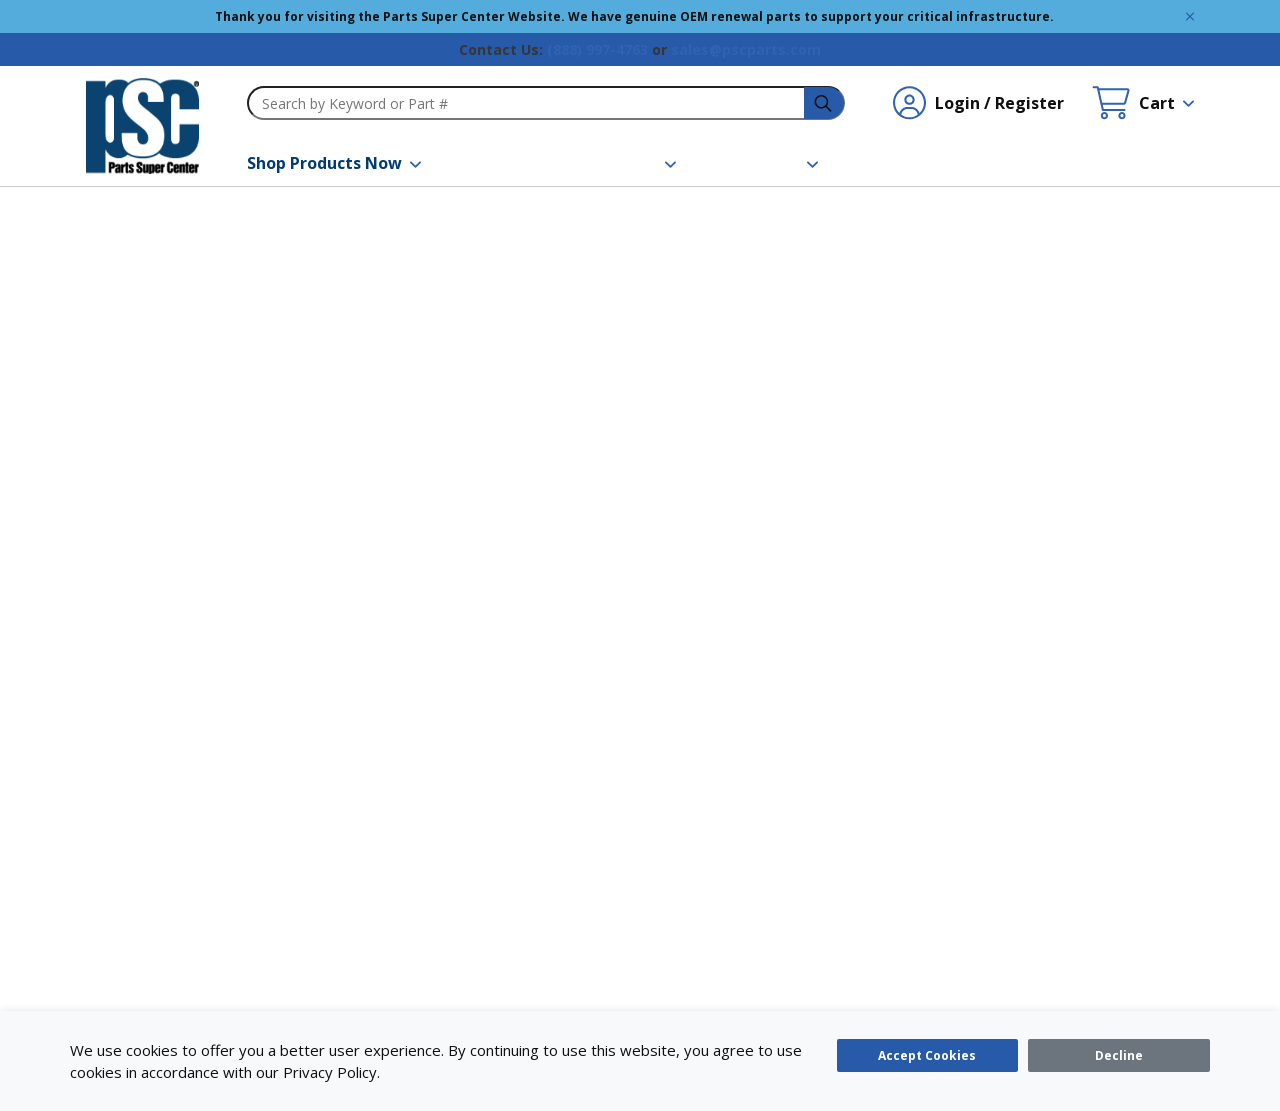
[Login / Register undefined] (978, 103)
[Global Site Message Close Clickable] (1190, 16)
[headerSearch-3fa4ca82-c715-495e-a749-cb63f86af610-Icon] (824, 103)
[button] (334, 163)
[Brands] (498, 163)
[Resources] (626, 163)
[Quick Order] (1055, 163)
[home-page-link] (142, 126)
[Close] (1119, 1055)
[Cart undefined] (1143, 103)
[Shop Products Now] (334, 163)
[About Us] (772, 163)
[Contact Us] (912, 163)
